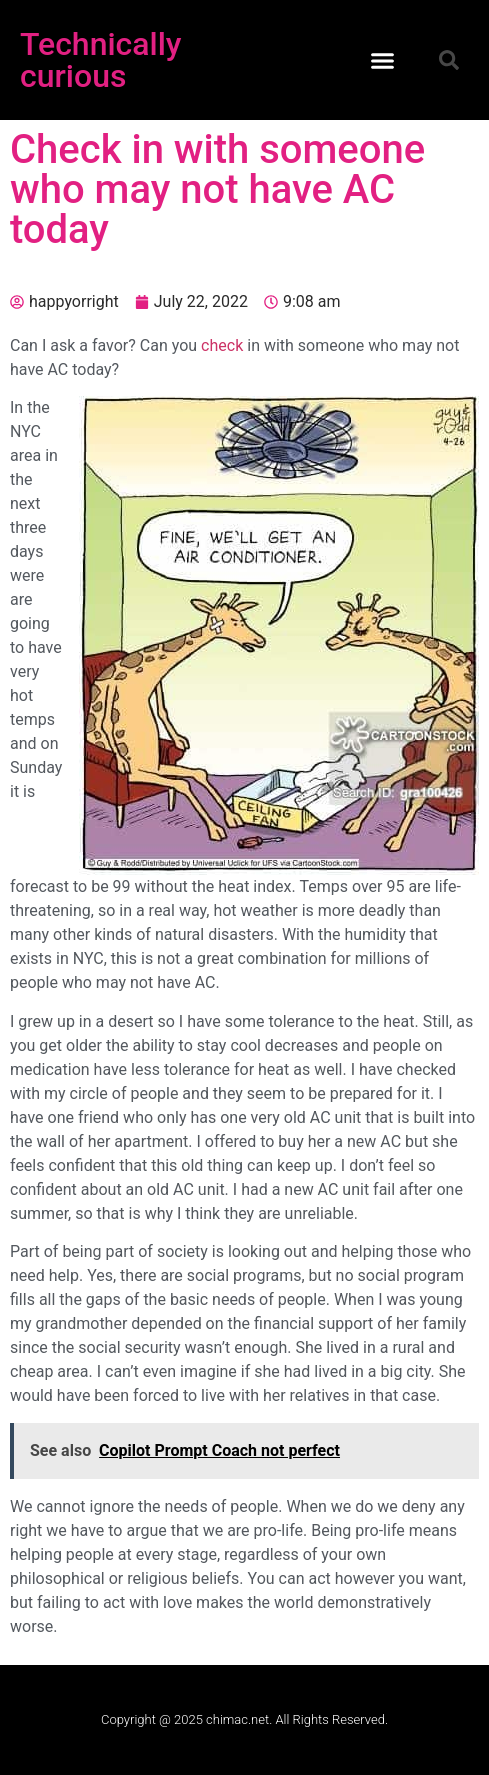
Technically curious (101, 60)
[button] (383, 60)
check (222, 345)
